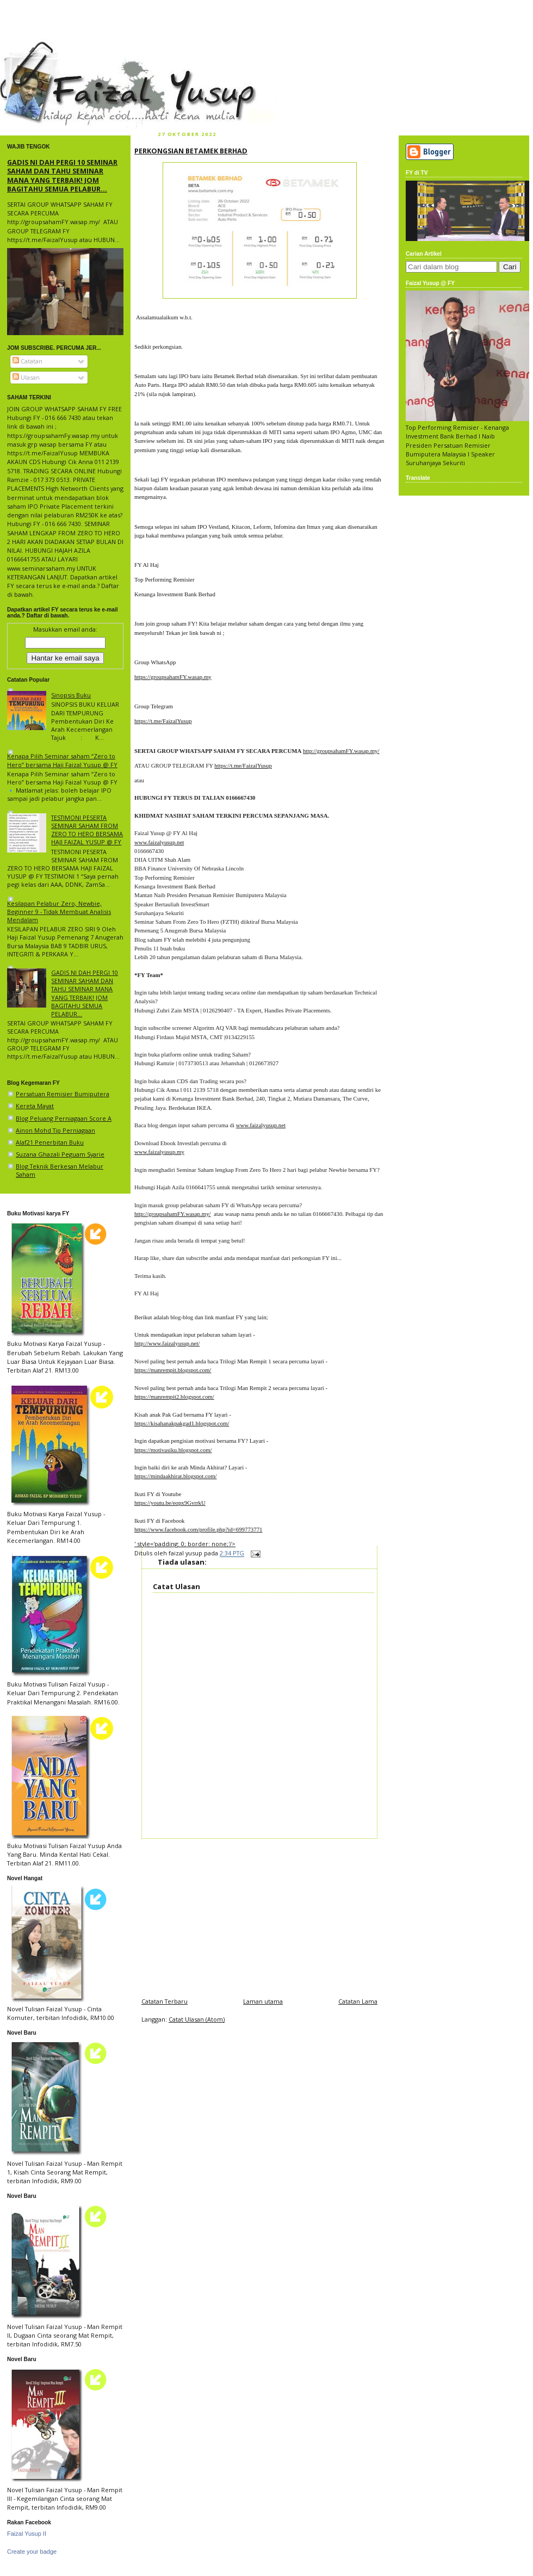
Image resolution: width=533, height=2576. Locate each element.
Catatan (27, 361)
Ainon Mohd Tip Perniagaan (55, 1130)
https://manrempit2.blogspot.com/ (174, 1396)
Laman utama (263, 2001)
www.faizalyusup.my (159, 1151)
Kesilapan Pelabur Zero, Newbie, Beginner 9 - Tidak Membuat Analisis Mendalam (59, 911)
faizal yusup (25, 46)
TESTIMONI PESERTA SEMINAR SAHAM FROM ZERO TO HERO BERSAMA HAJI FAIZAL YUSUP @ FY (87, 830)
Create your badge (32, 2551)
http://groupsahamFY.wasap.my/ (341, 751)
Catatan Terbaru (164, 2001)
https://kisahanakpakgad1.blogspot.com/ (181, 1423)
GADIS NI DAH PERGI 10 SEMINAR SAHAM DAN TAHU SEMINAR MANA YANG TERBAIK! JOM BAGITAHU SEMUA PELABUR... (62, 175)
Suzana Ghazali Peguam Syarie (60, 1154)
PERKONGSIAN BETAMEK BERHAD (190, 151)
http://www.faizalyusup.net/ (167, 1343)
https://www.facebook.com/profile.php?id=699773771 (198, 1529)
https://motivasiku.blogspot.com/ (173, 1450)
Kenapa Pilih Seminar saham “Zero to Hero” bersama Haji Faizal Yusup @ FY (62, 760)
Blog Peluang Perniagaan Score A (63, 1118)
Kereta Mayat (35, 1106)
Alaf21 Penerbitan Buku (50, 1142)
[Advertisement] (259, 1915)
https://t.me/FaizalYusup (163, 721)
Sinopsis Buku (71, 695)
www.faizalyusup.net (159, 842)
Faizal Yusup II (26, 2533)
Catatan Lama (357, 2001)
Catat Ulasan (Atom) (197, 2019)
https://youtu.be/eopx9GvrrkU (170, 1502)
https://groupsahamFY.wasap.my (173, 677)
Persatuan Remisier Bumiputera (62, 1094)
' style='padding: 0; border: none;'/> (184, 1544)
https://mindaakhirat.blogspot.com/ (175, 1476)
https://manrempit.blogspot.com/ (172, 1370)
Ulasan (26, 377)
